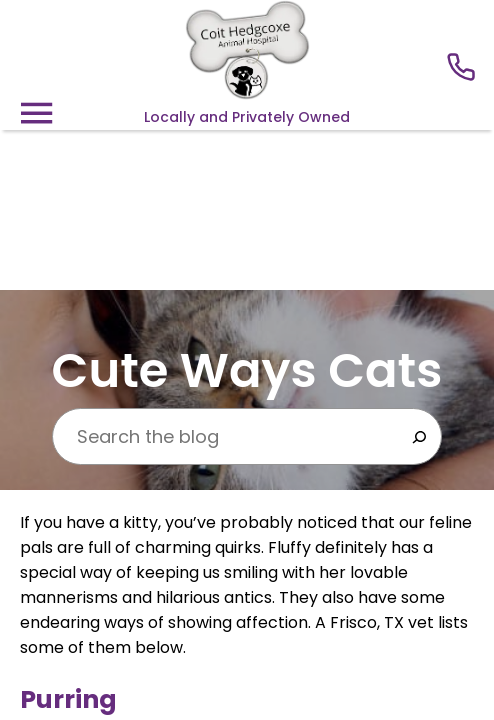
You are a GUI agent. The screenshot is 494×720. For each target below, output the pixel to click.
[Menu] (36, 113)
